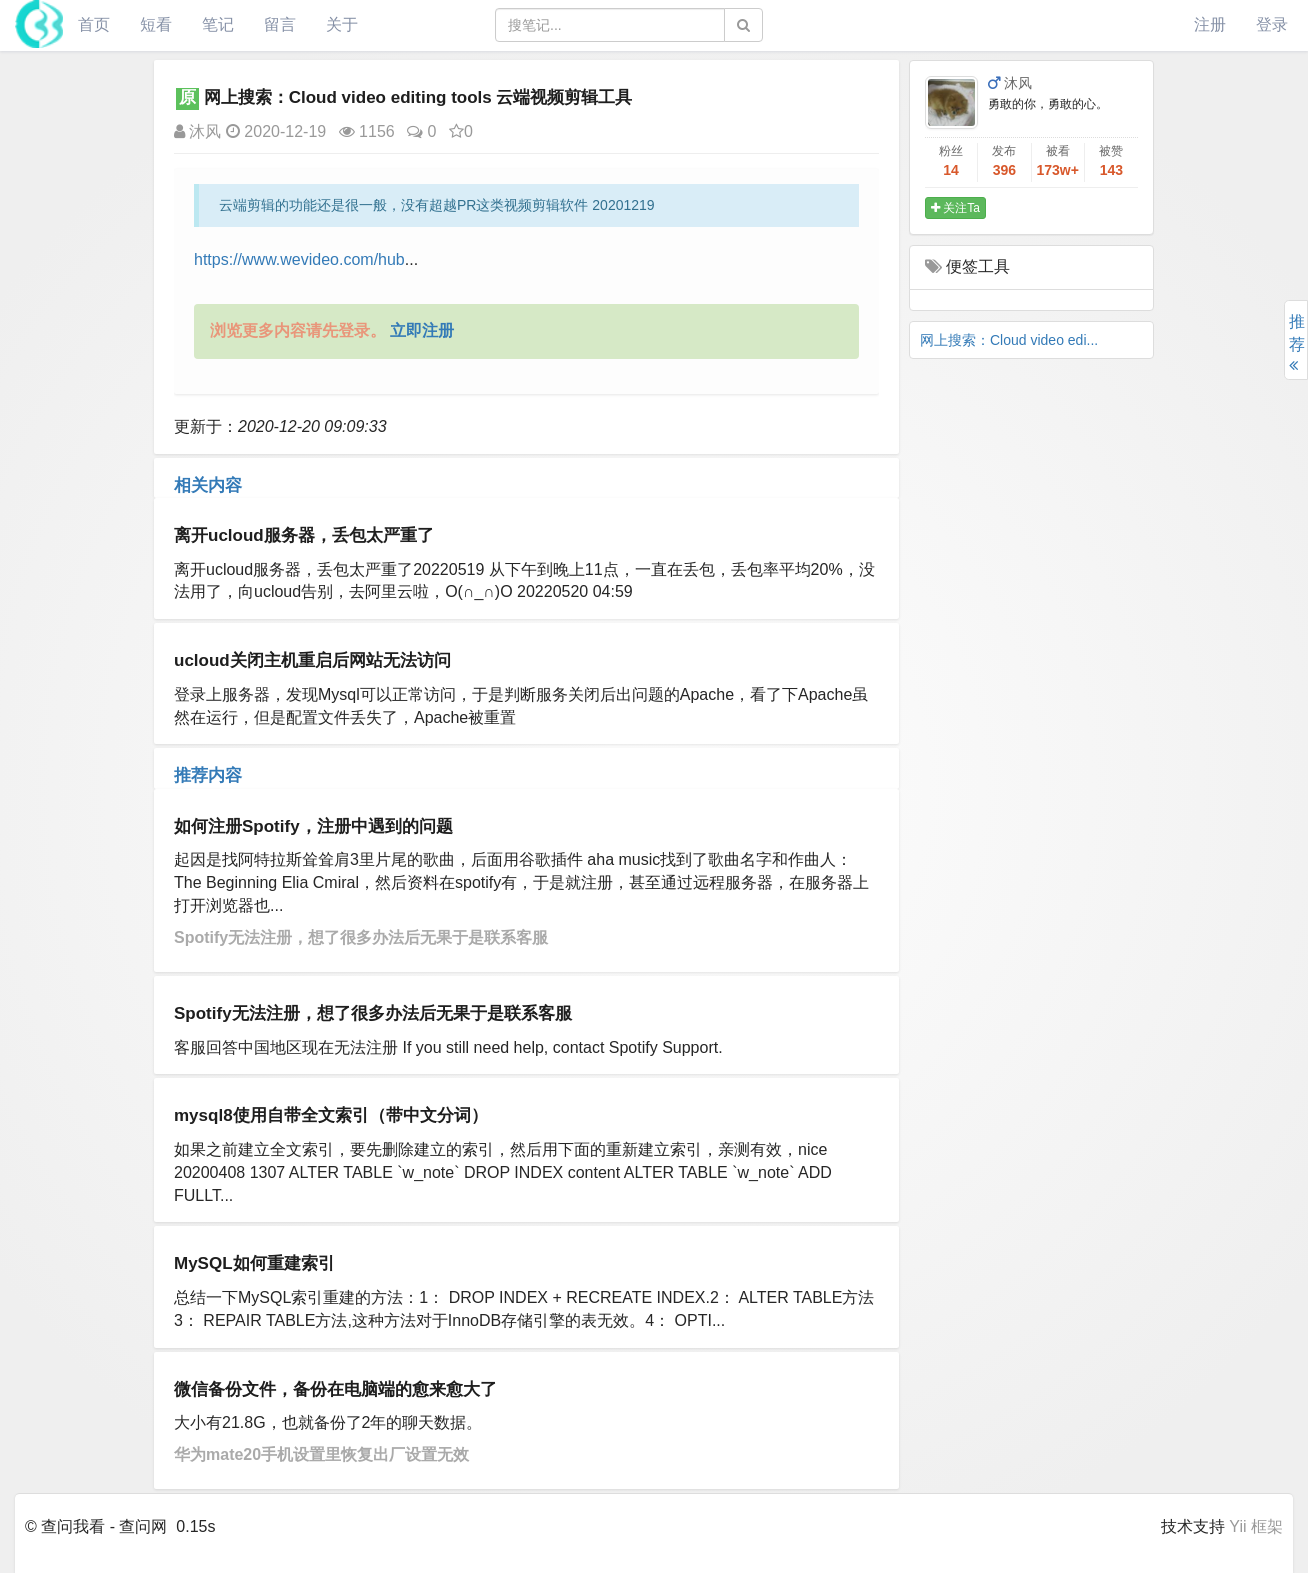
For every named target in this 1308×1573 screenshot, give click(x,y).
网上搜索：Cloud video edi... (1009, 340)
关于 (342, 24)
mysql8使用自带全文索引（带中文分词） (331, 1115)
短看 (156, 24)
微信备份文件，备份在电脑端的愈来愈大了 (335, 1389)
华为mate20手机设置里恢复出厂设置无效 (321, 1454)
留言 (280, 24)
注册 (1210, 24)
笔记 (218, 24)
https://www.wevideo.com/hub (299, 259)
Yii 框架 (1256, 1526)
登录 (1272, 24)
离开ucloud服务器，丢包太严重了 (304, 535)
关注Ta (955, 208)
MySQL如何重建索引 (254, 1263)
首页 (94, 24)
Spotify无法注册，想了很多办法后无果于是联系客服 (361, 937)
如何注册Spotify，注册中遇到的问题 (313, 826)
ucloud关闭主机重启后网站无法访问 (312, 660)
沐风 (197, 131)
